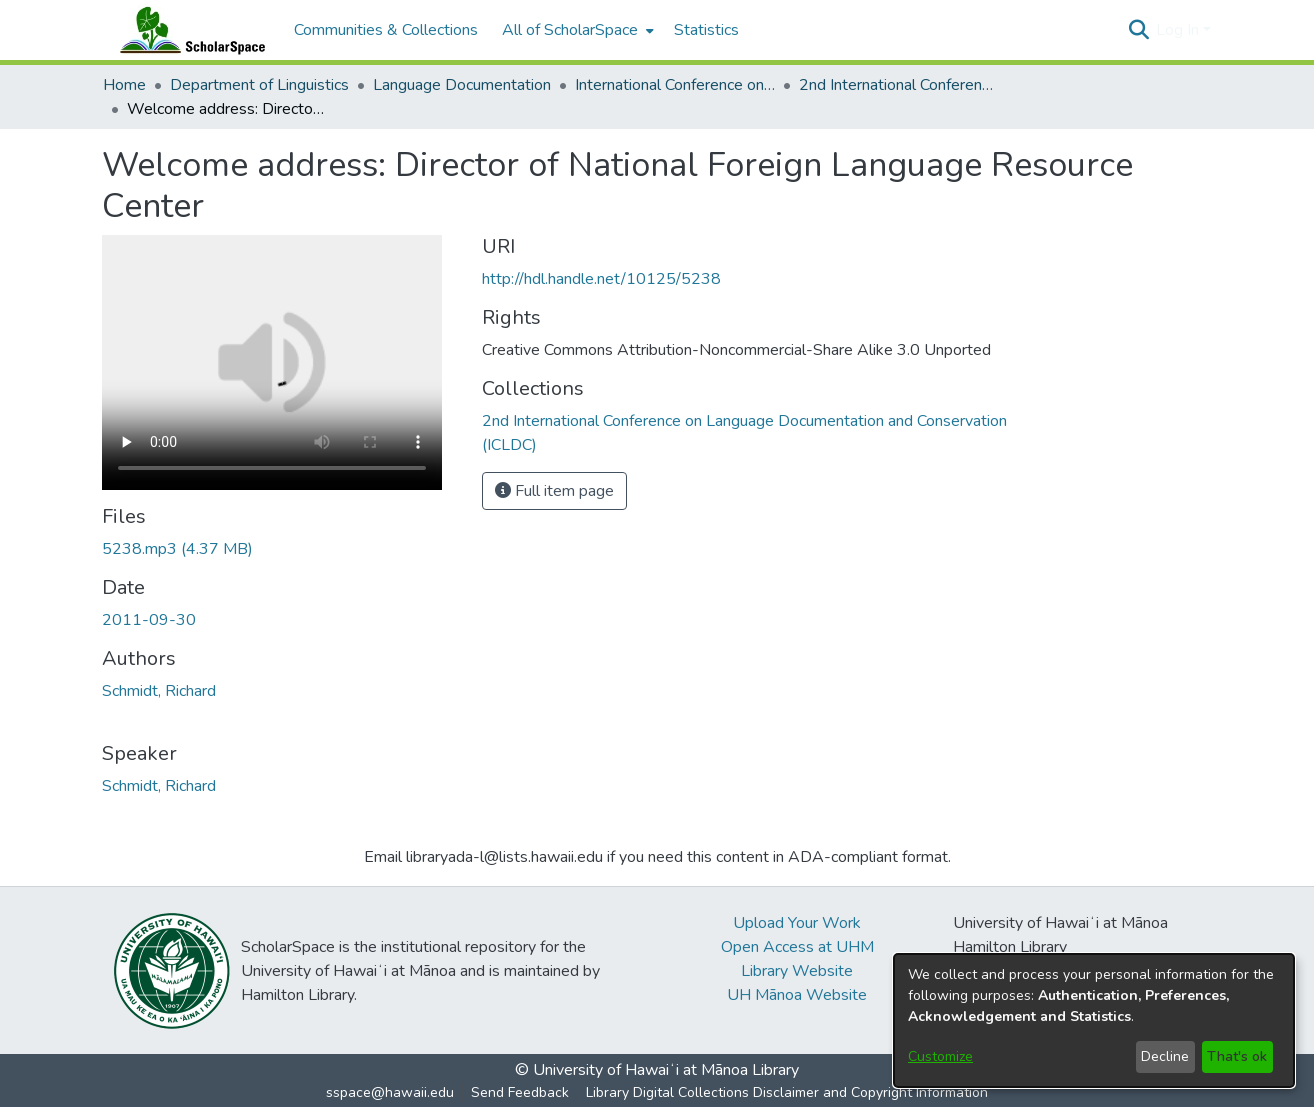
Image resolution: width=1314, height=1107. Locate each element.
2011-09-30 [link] (149, 620)
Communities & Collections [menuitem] (386, 30)
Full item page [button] (554, 491)
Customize (940, 1056)
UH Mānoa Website (797, 995)
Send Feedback (520, 1092)
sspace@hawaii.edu (390, 1092)
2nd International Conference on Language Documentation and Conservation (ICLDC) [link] (899, 85)
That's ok (1237, 1056)
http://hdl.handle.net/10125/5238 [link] (601, 279)
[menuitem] (576, 30)
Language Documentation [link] (462, 85)
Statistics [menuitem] (706, 30)
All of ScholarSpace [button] (570, 30)
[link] (177, 549)
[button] (1138, 30)
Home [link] (124, 85)
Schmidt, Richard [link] (159, 691)
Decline (1165, 1056)
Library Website (797, 971)
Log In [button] (1179, 30)
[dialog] (1094, 1020)
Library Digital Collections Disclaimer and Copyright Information (787, 1092)
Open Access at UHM (797, 947)
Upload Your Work (797, 923)
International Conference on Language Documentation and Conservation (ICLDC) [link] (675, 85)
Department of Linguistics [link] (259, 85)
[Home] (188, 30)
